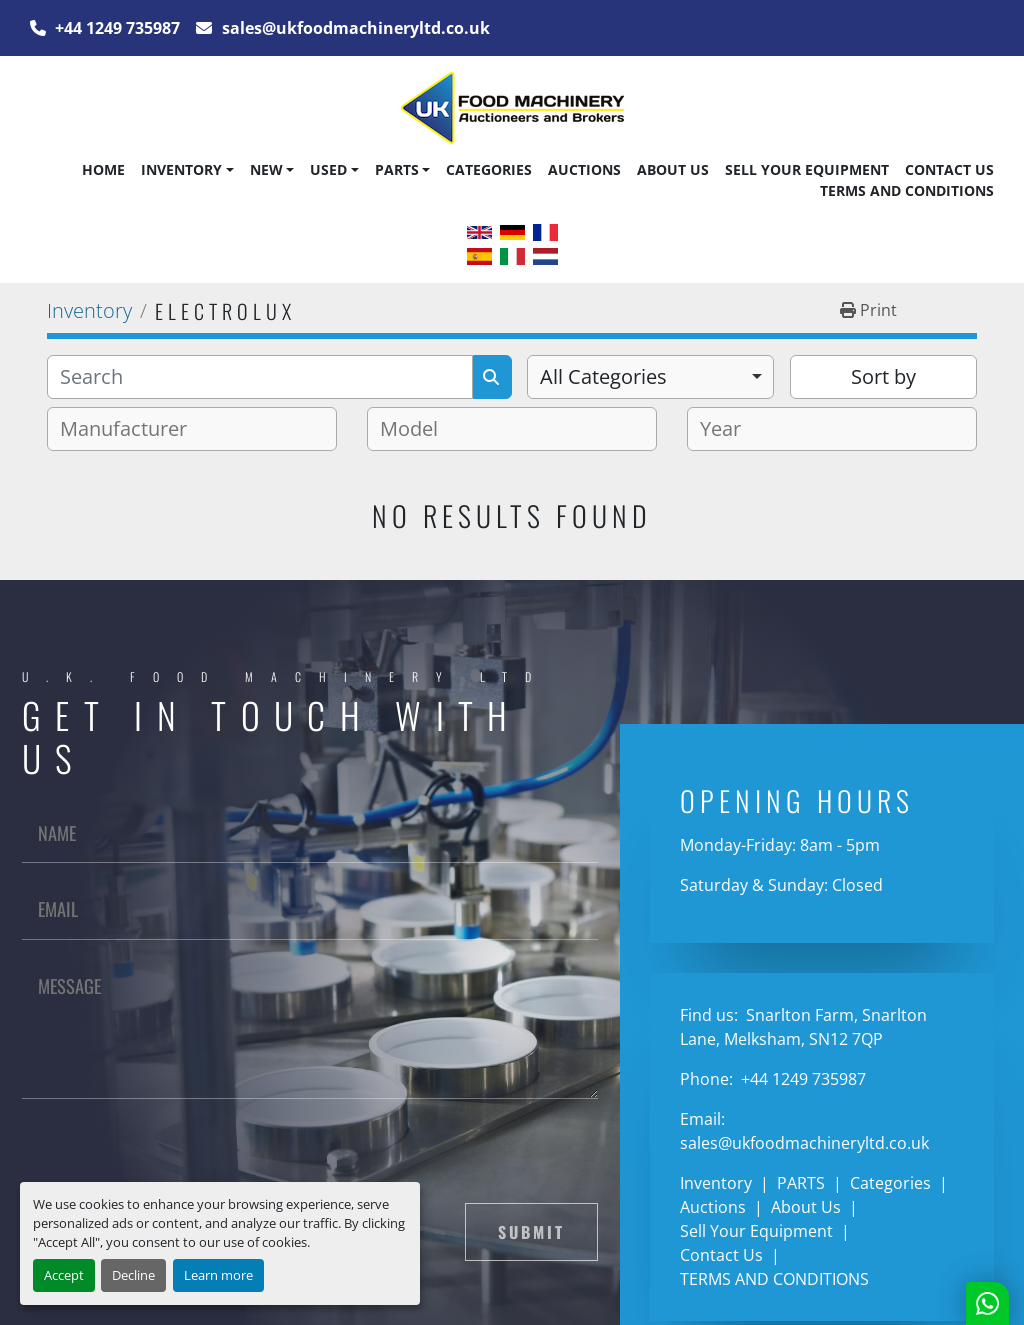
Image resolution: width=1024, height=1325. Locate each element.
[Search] (260, 377)
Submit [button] (531, 1232)
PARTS (397, 169)
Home (103, 169)
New (266, 169)
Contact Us (949, 169)
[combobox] (650, 377)
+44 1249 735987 (115, 28)
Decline (133, 1275)
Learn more (218, 1275)
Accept (64, 1275)
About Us (673, 169)
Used (328, 169)
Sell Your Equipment (807, 169)
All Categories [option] (603, 376)
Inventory (181, 169)
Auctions (584, 169)
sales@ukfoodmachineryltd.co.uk (354, 28)
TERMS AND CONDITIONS (907, 190)
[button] (187, 170)
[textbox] (131, 429)
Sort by (883, 376)
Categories (489, 169)
